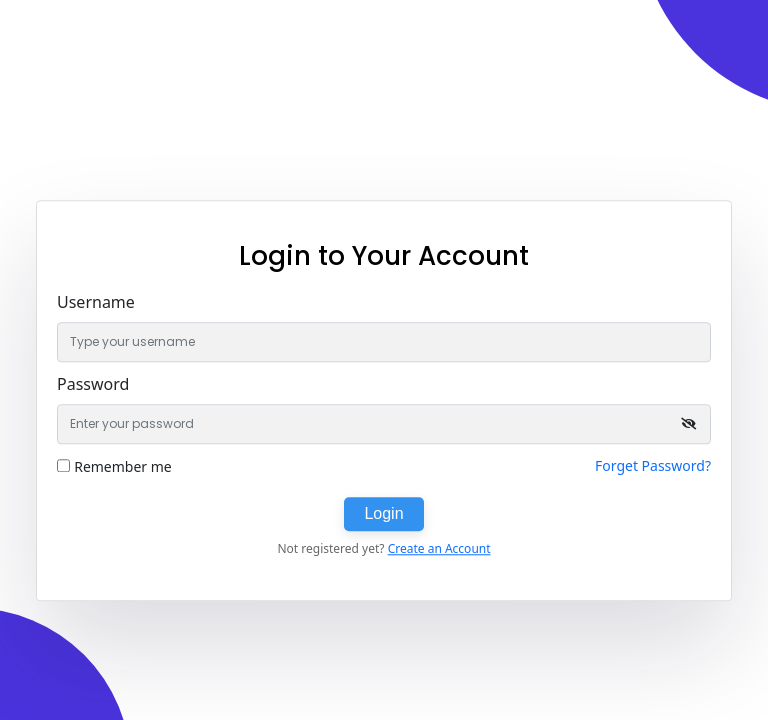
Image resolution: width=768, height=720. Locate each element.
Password (93, 384)
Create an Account (439, 548)
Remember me (123, 466)
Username (96, 302)
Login (383, 513)
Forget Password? (653, 465)
